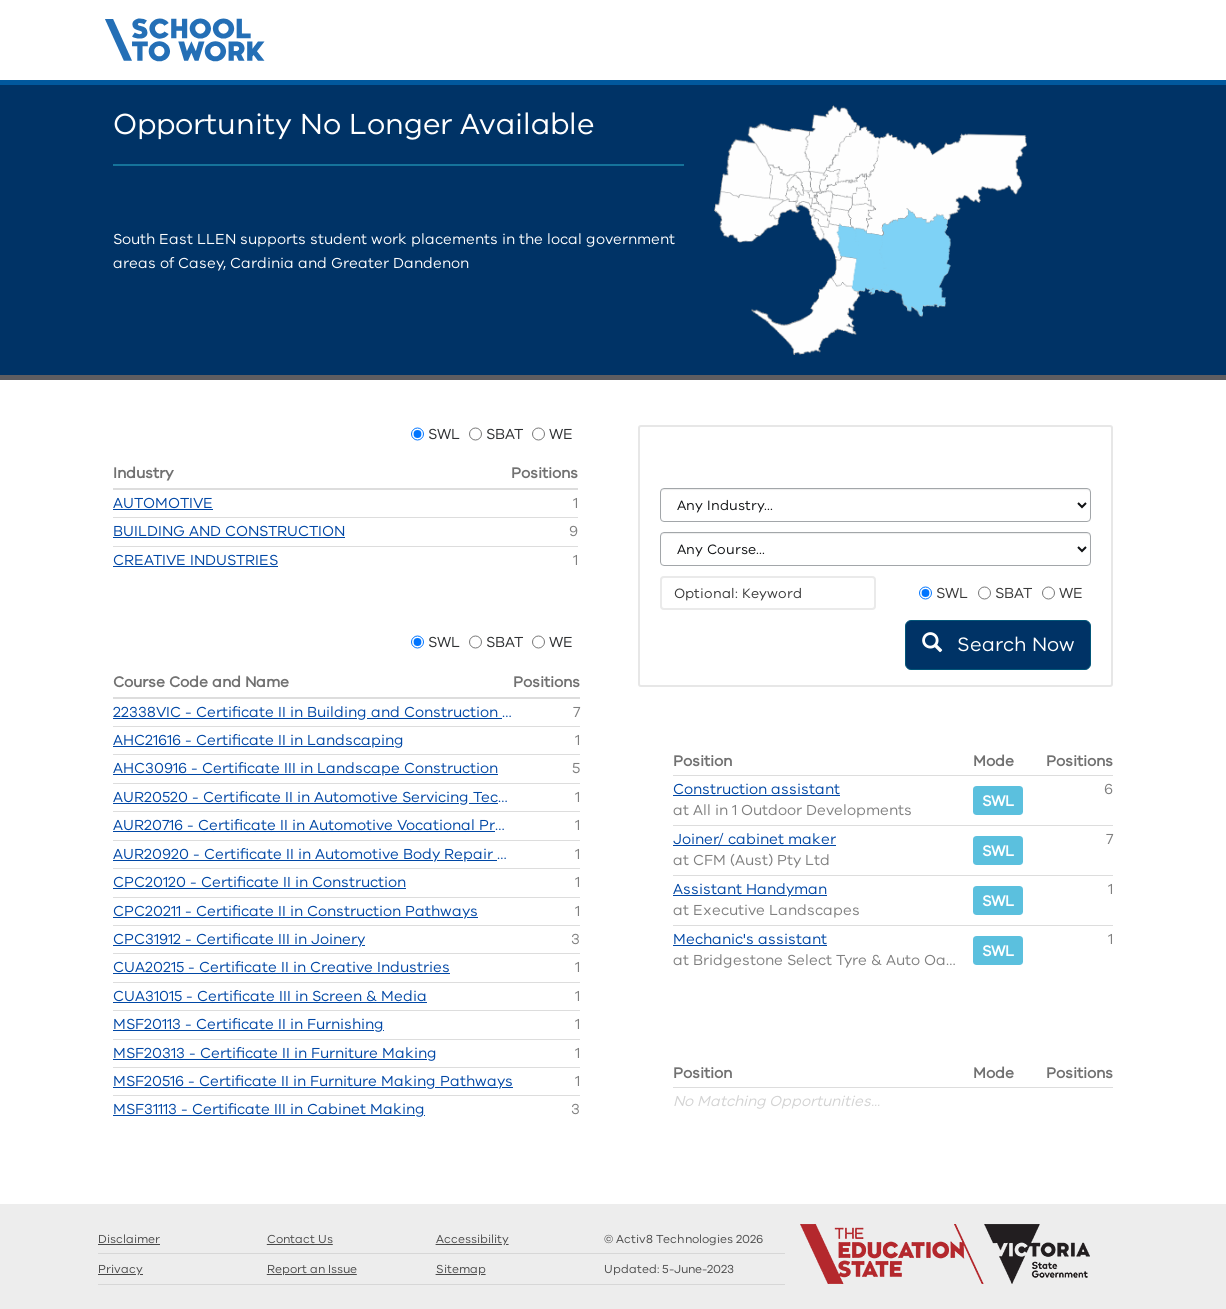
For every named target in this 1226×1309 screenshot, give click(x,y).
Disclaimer (129, 1239)
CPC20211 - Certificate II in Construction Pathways (295, 911)
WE (561, 434)
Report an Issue (312, 1269)
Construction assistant (756, 789)
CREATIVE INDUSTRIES (195, 560)
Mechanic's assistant (750, 939)
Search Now (998, 644)
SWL (444, 434)
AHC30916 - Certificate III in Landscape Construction (305, 768)
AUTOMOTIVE (163, 503)
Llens (1083, 45)
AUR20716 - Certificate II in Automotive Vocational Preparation (313, 825)
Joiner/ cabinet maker (754, 839)
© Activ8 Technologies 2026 (683, 1239)
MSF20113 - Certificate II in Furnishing (248, 1024)
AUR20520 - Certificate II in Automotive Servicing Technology (313, 797)
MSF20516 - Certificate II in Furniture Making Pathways (313, 1081)
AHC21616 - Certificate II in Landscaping (258, 740)
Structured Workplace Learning (185, 37)
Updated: (669, 1269)
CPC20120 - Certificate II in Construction (259, 882)
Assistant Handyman (750, 889)
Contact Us (1113, 45)
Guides (1053, 45)
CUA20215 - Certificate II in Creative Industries (281, 967)
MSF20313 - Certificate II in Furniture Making (275, 1053)
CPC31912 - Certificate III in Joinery (239, 939)
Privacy (120, 1269)
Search (1023, 45)
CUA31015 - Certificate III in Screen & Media (270, 996)
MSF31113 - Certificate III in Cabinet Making (269, 1109)
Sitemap (461, 1269)
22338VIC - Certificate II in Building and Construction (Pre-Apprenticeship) (313, 712)
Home (993, 45)
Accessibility (472, 1239)
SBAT (504, 434)
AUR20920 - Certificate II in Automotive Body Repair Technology (313, 854)
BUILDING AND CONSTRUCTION (229, 531)
